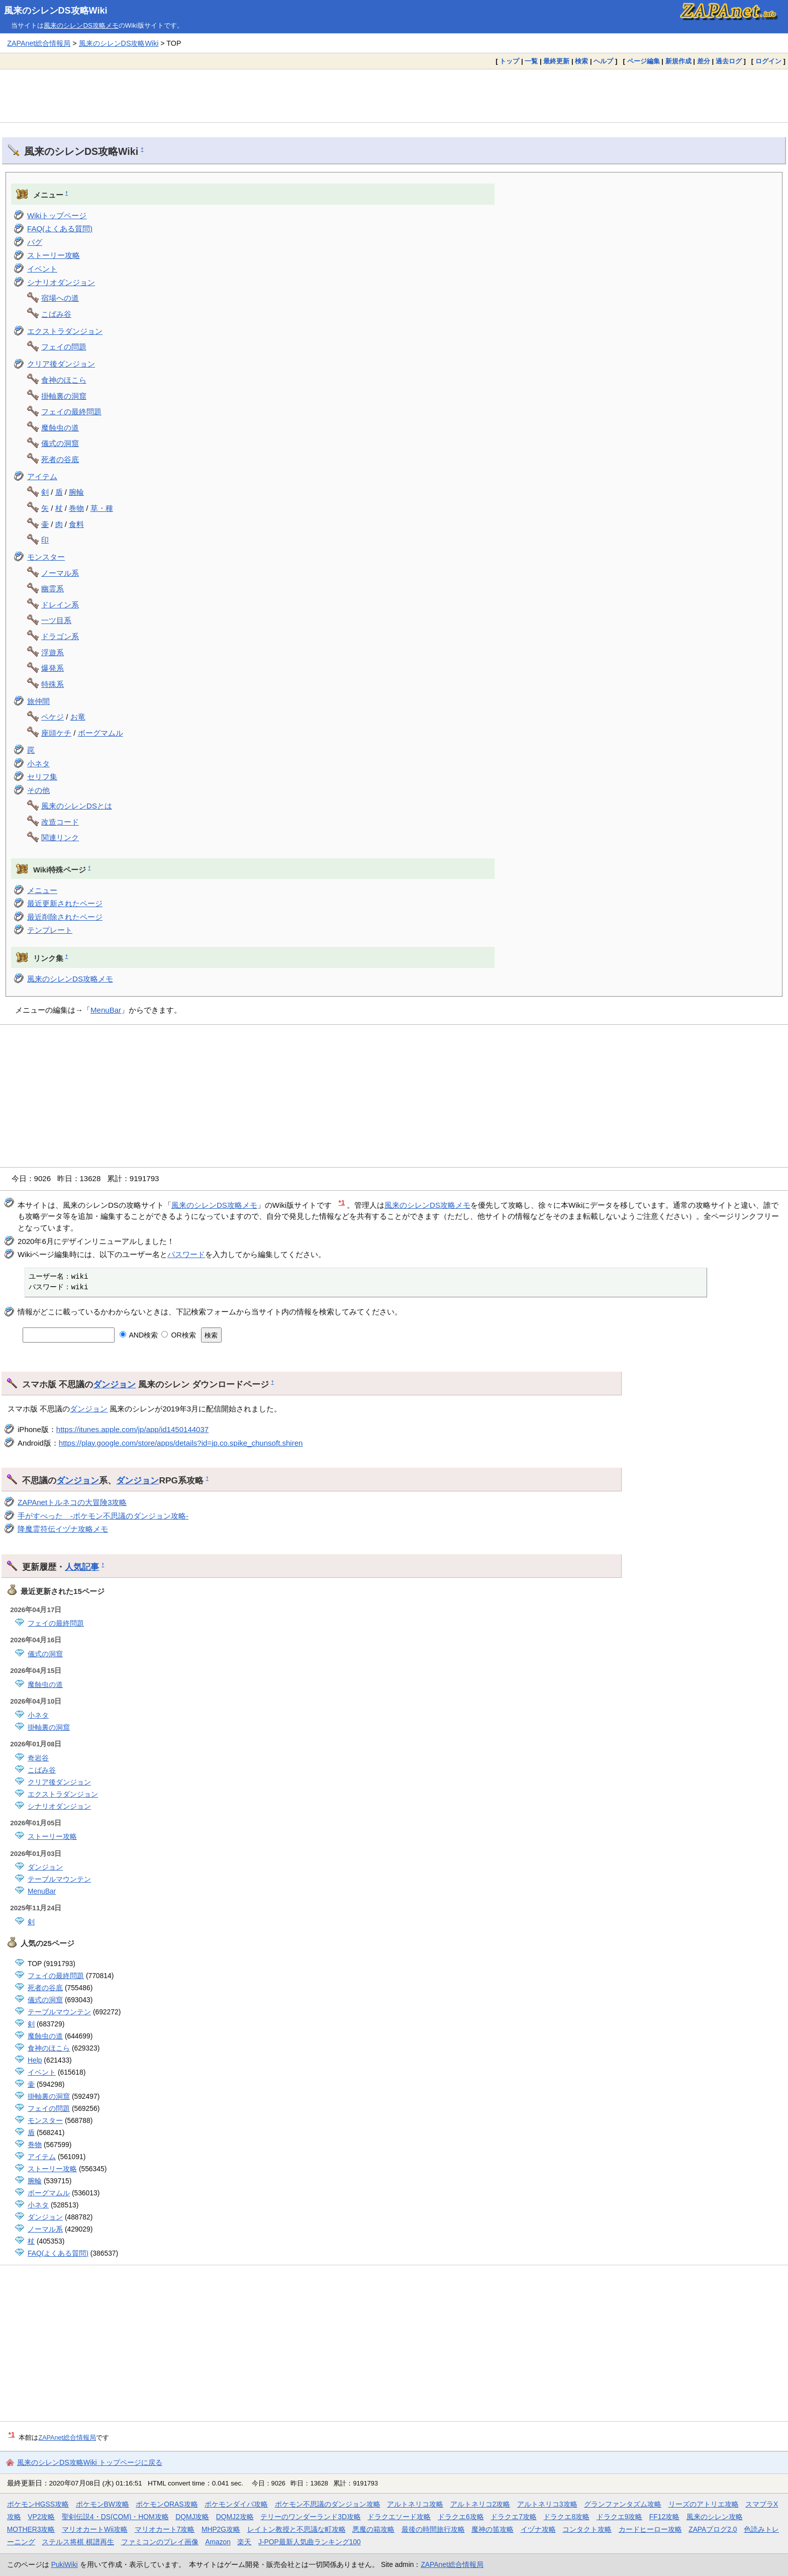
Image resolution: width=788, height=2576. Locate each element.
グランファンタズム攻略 (622, 2504)
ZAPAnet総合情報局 (38, 43)
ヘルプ (603, 61)
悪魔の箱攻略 (373, 2529)
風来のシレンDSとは (76, 806)
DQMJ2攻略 (235, 2517)
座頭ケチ (56, 733)
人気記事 (82, 1567)
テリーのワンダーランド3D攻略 (310, 2517)
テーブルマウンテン (59, 1879)
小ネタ (38, 763)
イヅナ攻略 (538, 2529)
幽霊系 (52, 588)
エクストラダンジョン (65, 331)
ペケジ (52, 717)
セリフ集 (42, 776)
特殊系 (52, 684)
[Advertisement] (394, 95)
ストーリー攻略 (53, 255)
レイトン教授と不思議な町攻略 (296, 2529)
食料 (76, 524)
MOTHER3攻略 (31, 2529)
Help (35, 2060)
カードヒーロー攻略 (650, 2529)
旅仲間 (38, 701)
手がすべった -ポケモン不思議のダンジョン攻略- (103, 1516)
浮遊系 (52, 652)
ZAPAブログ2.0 (712, 2529)
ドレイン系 (60, 604)
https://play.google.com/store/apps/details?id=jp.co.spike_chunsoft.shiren (181, 1443)
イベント (42, 268)
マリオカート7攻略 (165, 2529)
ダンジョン (114, 1384)
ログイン (768, 61)
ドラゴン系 (60, 636)
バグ (34, 242)
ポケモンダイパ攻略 (236, 2504)
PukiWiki (64, 2564)
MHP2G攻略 (221, 2529)
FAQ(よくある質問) (59, 228)
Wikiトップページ (56, 215)
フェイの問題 (63, 346)
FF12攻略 (664, 2517)
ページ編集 (643, 61)
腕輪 (76, 492)
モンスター (46, 557)
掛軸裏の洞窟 (63, 396)
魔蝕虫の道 (60, 427)
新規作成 (678, 61)
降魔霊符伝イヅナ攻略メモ (63, 1529)
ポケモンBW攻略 (102, 2504)
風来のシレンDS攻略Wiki (56, 11)
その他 (38, 790)
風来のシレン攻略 (714, 2517)
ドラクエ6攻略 (461, 2517)
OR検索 (178, 1335)
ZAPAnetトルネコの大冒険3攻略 (72, 1502)
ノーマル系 (60, 573)
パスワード (186, 1254)
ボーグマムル (100, 733)
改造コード (60, 822)
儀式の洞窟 (60, 443)
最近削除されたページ (65, 917)
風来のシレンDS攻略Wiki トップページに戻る (89, 2462)
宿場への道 (60, 298)
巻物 (76, 508)
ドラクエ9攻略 (620, 2517)
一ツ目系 (56, 620)
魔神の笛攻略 (492, 2529)
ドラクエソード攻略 (399, 2517)
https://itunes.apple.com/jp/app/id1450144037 (132, 1429)
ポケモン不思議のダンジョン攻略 (327, 2504)
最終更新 (556, 61)
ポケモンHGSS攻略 (38, 2504)
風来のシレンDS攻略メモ (81, 25)
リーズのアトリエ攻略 (703, 2504)
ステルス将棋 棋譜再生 (78, 2542)
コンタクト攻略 (587, 2529)
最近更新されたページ (65, 903)
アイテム (42, 476)
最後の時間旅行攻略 (433, 2529)
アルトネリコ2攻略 (480, 2504)
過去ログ (729, 61)
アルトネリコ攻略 (415, 2504)
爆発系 (52, 668)
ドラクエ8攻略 (566, 2517)
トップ (509, 61)
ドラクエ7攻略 (513, 2517)
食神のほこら (63, 380)
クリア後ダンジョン (61, 364)
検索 (581, 61)
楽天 (244, 2542)
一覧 (531, 61)
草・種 (101, 508)
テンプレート (49, 930)
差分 (703, 61)
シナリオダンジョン (61, 282)
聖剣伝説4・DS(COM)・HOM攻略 (115, 2517)
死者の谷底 (60, 459)
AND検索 (139, 1335)
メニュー (42, 890)
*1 (342, 1202)
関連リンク (60, 837)
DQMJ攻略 (192, 2517)
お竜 (77, 717)
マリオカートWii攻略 (95, 2529)
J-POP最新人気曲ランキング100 (309, 2542)
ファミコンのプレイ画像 (160, 2542)
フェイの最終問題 (71, 411)
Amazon (218, 2542)
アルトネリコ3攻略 (547, 2504)
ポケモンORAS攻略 (167, 2504)
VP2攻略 (41, 2517)
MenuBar (105, 1010)
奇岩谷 (38, 1758)
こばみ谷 (56, 314)
